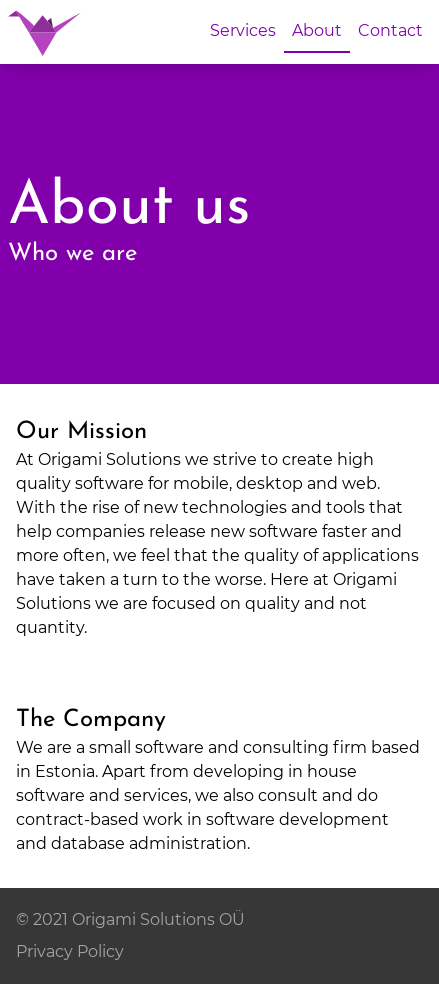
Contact (390, 30)
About (317, 30)
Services (243, 30)
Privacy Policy (70, 951)
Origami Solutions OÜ (158, 919)
